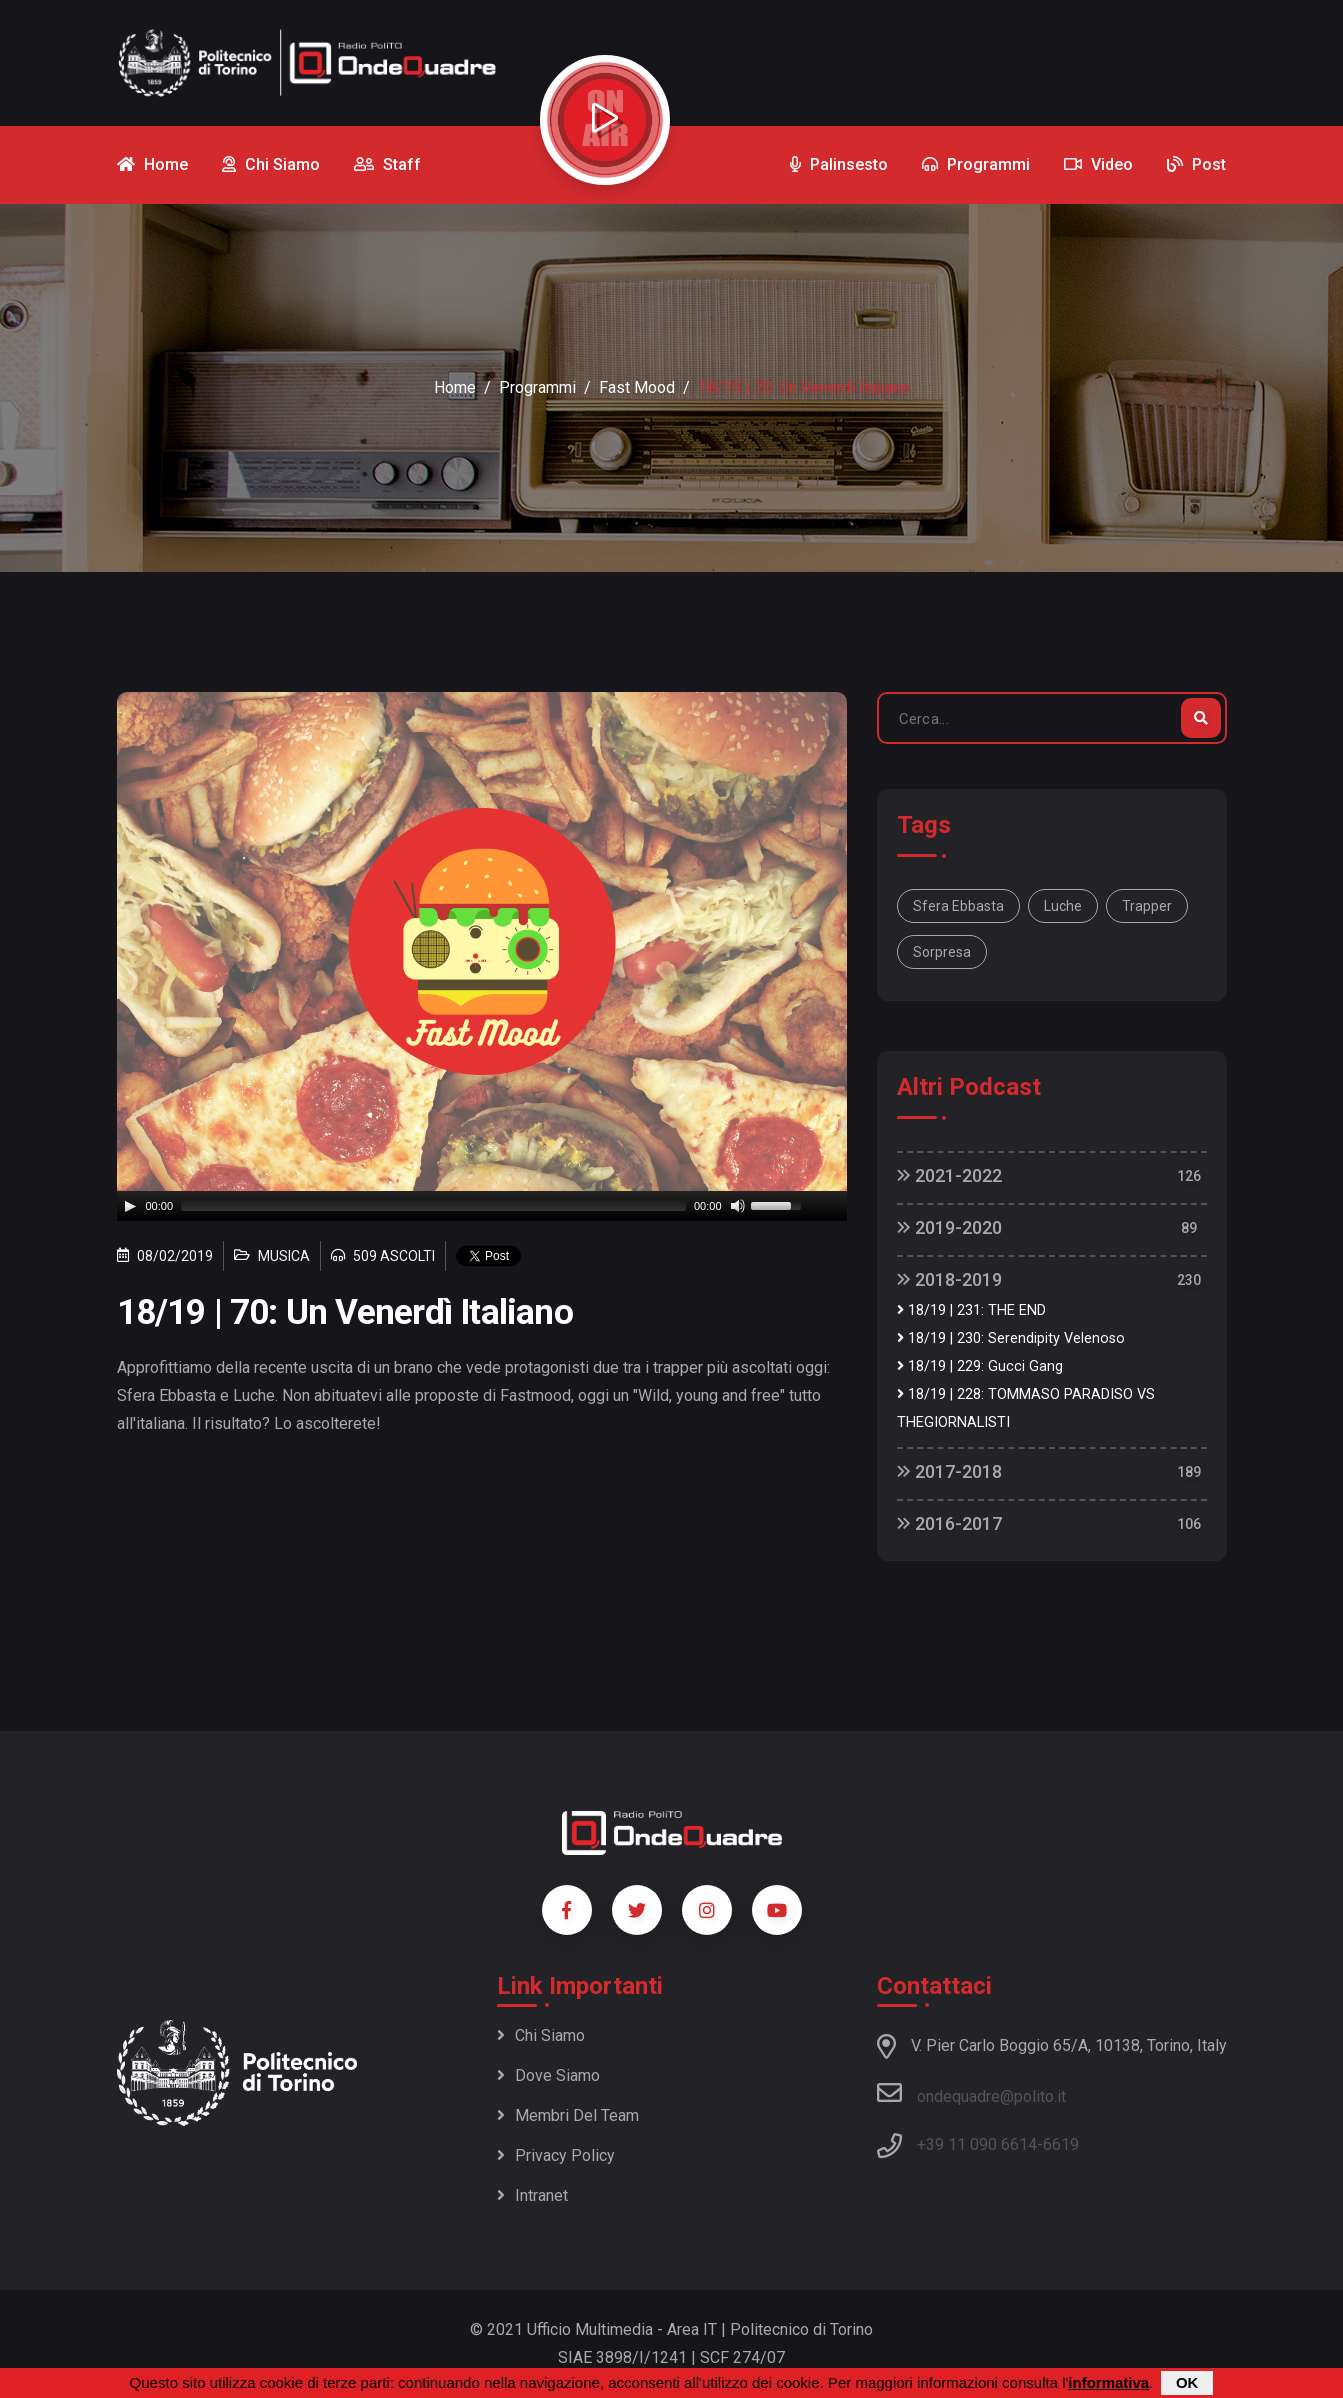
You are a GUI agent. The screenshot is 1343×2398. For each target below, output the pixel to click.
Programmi (537, 387)
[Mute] (738, 1206)
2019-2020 (949, 1227)
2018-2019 (949, 1279)
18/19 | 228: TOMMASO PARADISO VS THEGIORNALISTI (1026, 1408)
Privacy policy (556, 2155)
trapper (1147, 906)
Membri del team (568, 2115)
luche (1063, 906)
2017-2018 (949, 1471)
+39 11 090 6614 (977, 2144)
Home (455, 387)
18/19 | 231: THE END (971, 1310)
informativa (1108, 2382)
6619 (1061, 2144)
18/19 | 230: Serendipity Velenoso (1011, 1338)
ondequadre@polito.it (971, 2093)
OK (1187, 2382)
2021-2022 (949, 1175)
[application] (482, 1206)
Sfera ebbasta (958, 906)
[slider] (433, 1206)
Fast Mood (637, 387)
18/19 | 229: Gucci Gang (980, 1366)
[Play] (130, 1206)
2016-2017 (949, 1523)
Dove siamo (548, 2075)
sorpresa (942, 952)
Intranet (532, 2195)
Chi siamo (541, 2035)
